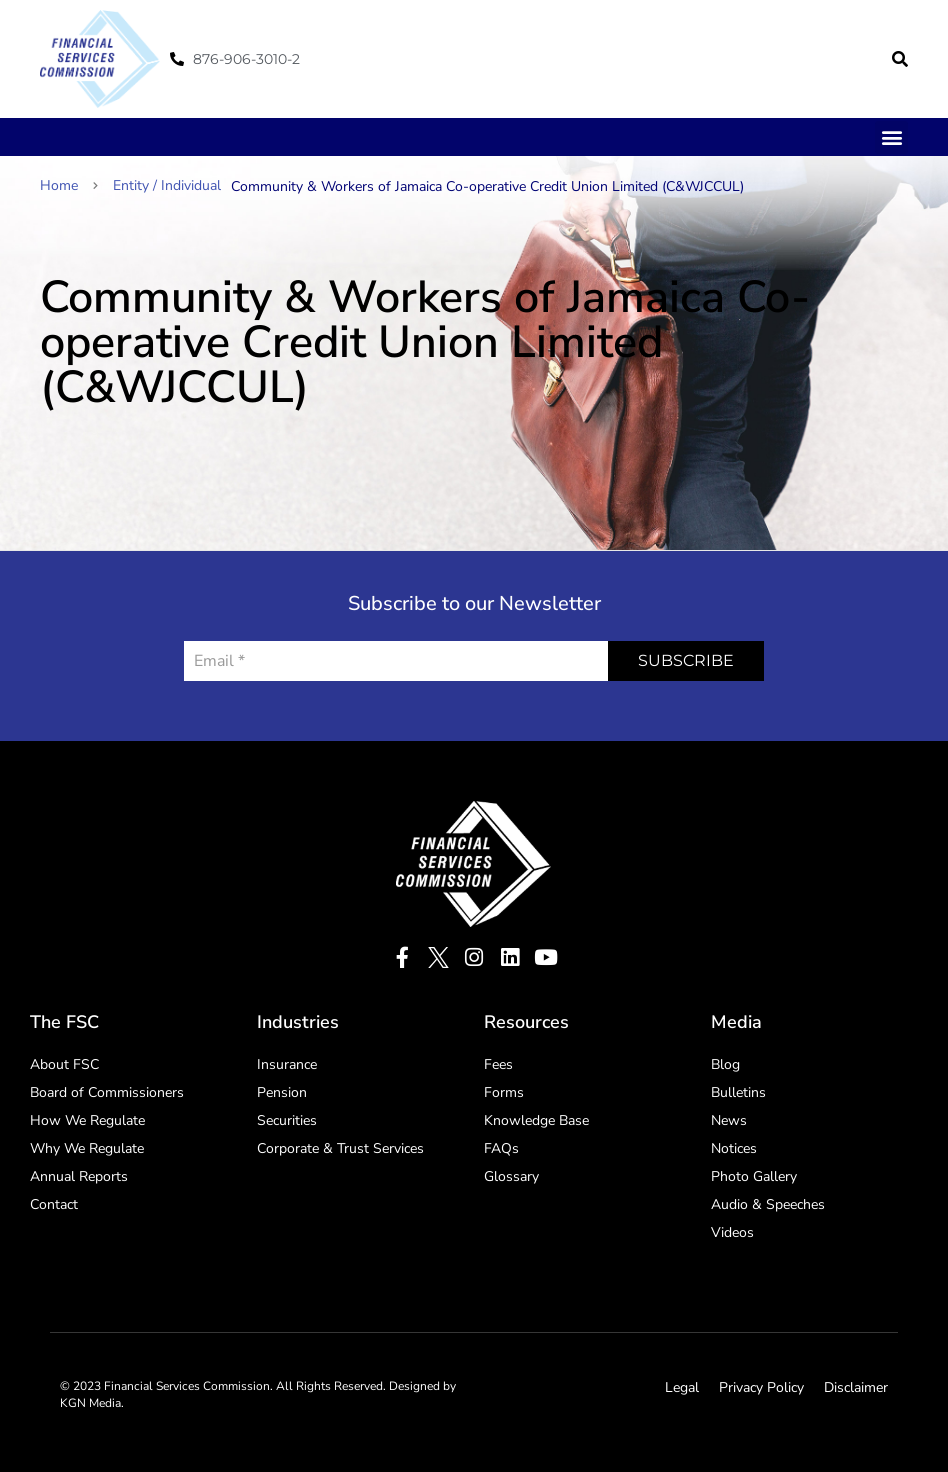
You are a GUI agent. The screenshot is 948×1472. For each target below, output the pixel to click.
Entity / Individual (167, 185)
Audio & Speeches (768, 1204)
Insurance (287, 1064)
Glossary (511, 1176)
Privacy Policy (761, 1387)
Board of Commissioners (107, 1092)
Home (69, 185)
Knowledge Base (536, 1120)
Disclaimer (856, 1387)
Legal (682, 1387)
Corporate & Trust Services (340, 1148)
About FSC (64, 1064)
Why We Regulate (87, 1148)
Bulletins (738, 1092)
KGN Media (90, 1403)
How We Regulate (87, 1120)
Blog (725, 1064)
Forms (504, 1092)
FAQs (501, 1148)
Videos (732, 1232)
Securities (287, 1120)
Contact (54, 1204)
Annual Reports (79, 1176)
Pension (282, 1092)
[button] (900, 59)
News (729, 1120)
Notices (734, 1148)
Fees (498, 1064)
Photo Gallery (754, 1176)
